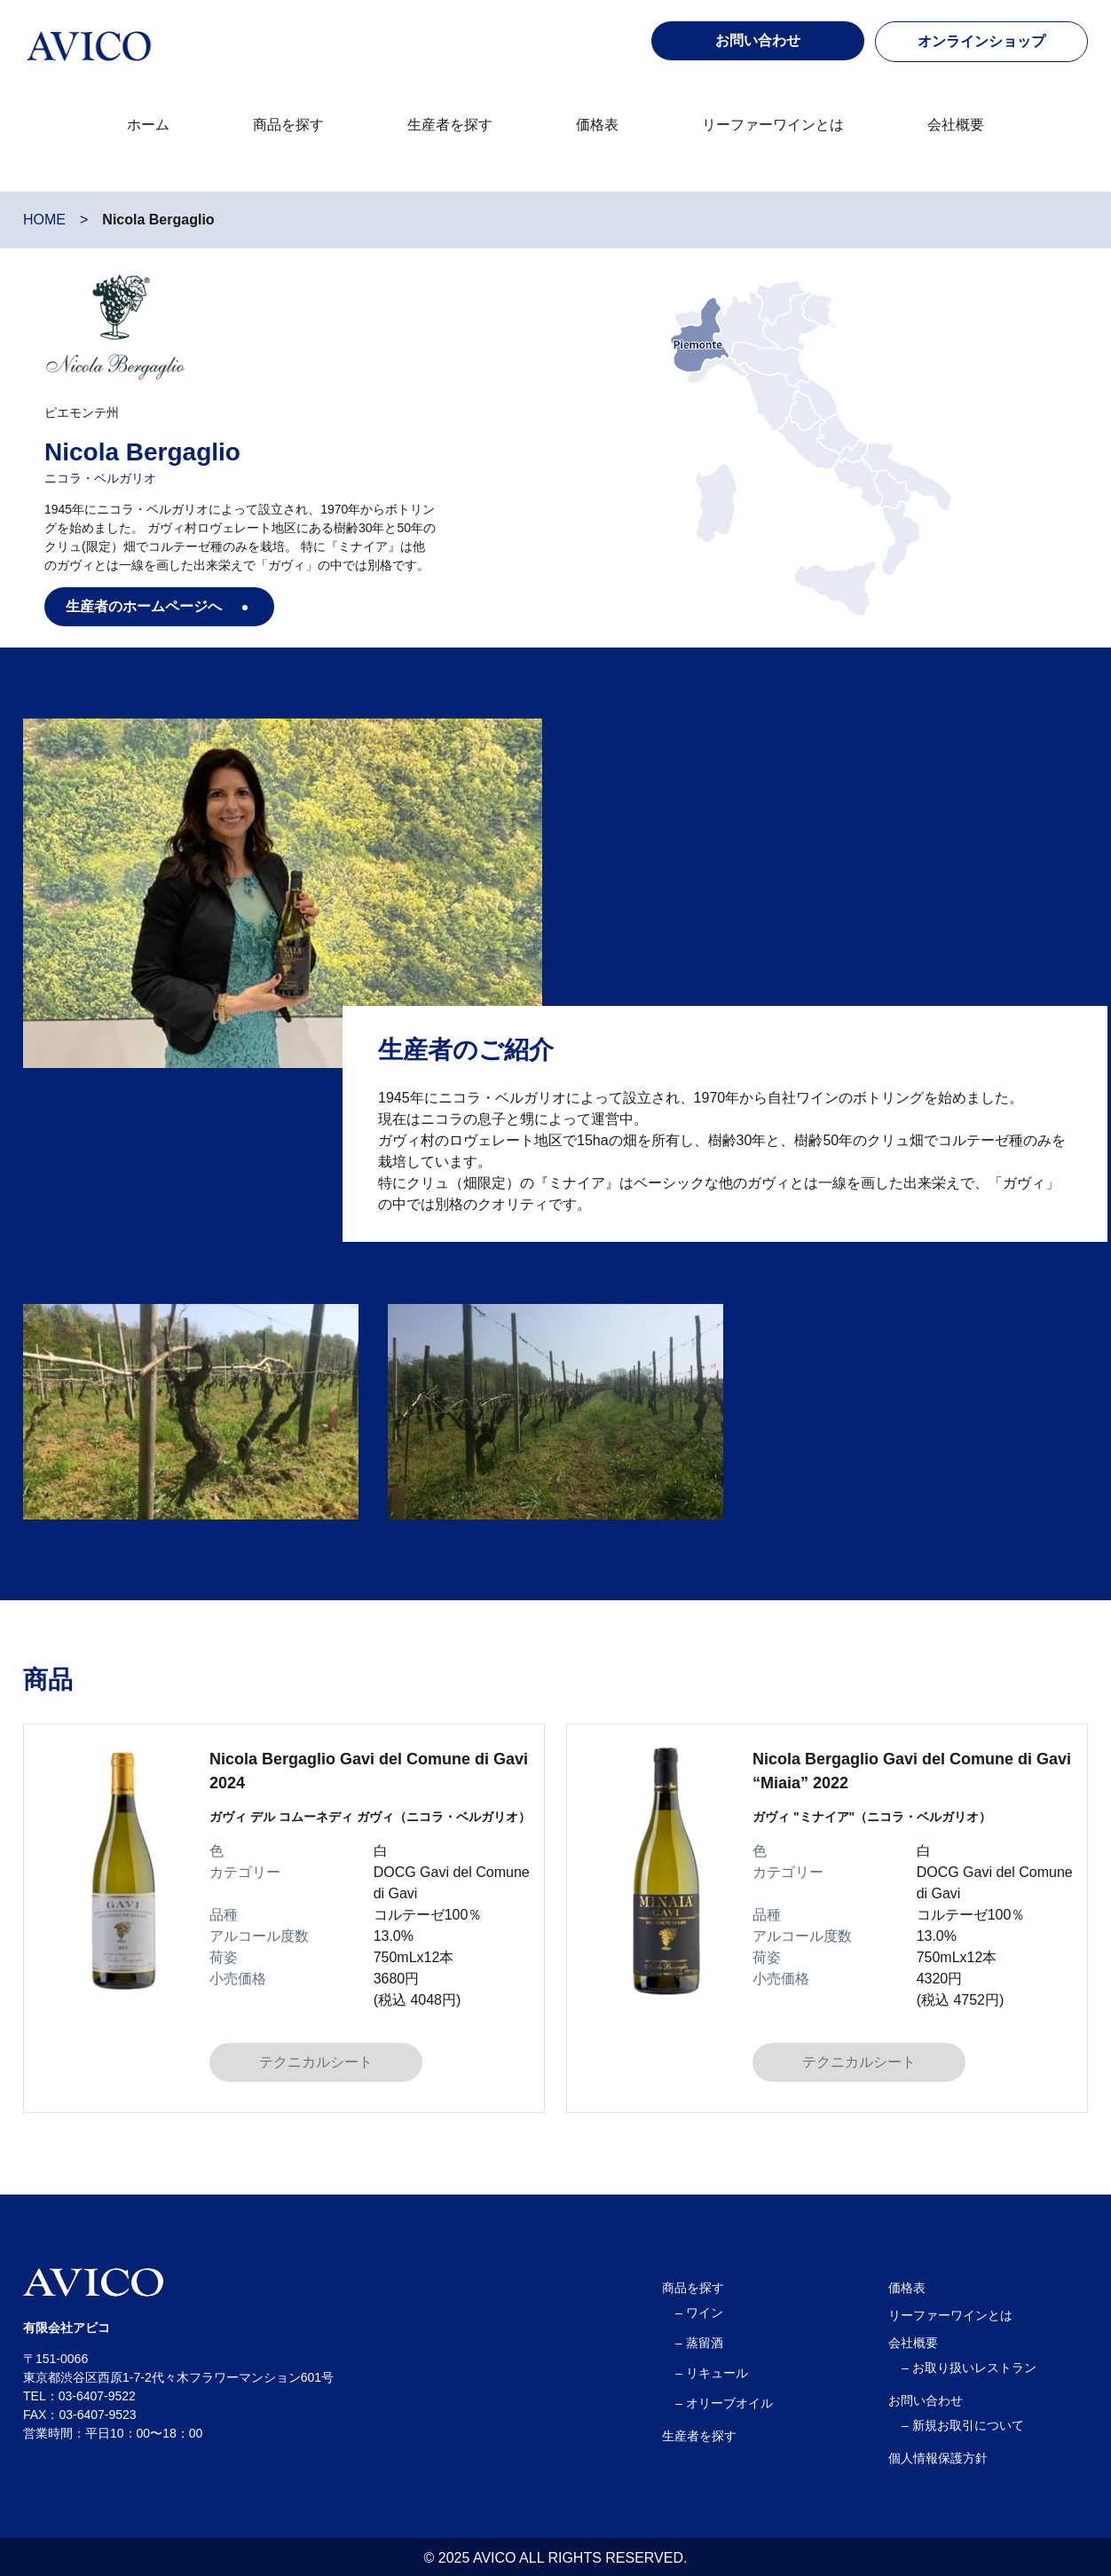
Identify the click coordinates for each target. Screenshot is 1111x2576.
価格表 (597, 124)
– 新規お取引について (963, 2425)
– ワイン (699, 2312)
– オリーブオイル (724, 2403)
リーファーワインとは (773, 124)
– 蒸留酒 (699, 2343)
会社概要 (955, 124)
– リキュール (711, 2373)
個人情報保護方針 (938, 2458)
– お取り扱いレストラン (969, 2367)
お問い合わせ (925, 2400)
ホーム (148, 124)
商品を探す (288, 124)
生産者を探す (449, 124)
